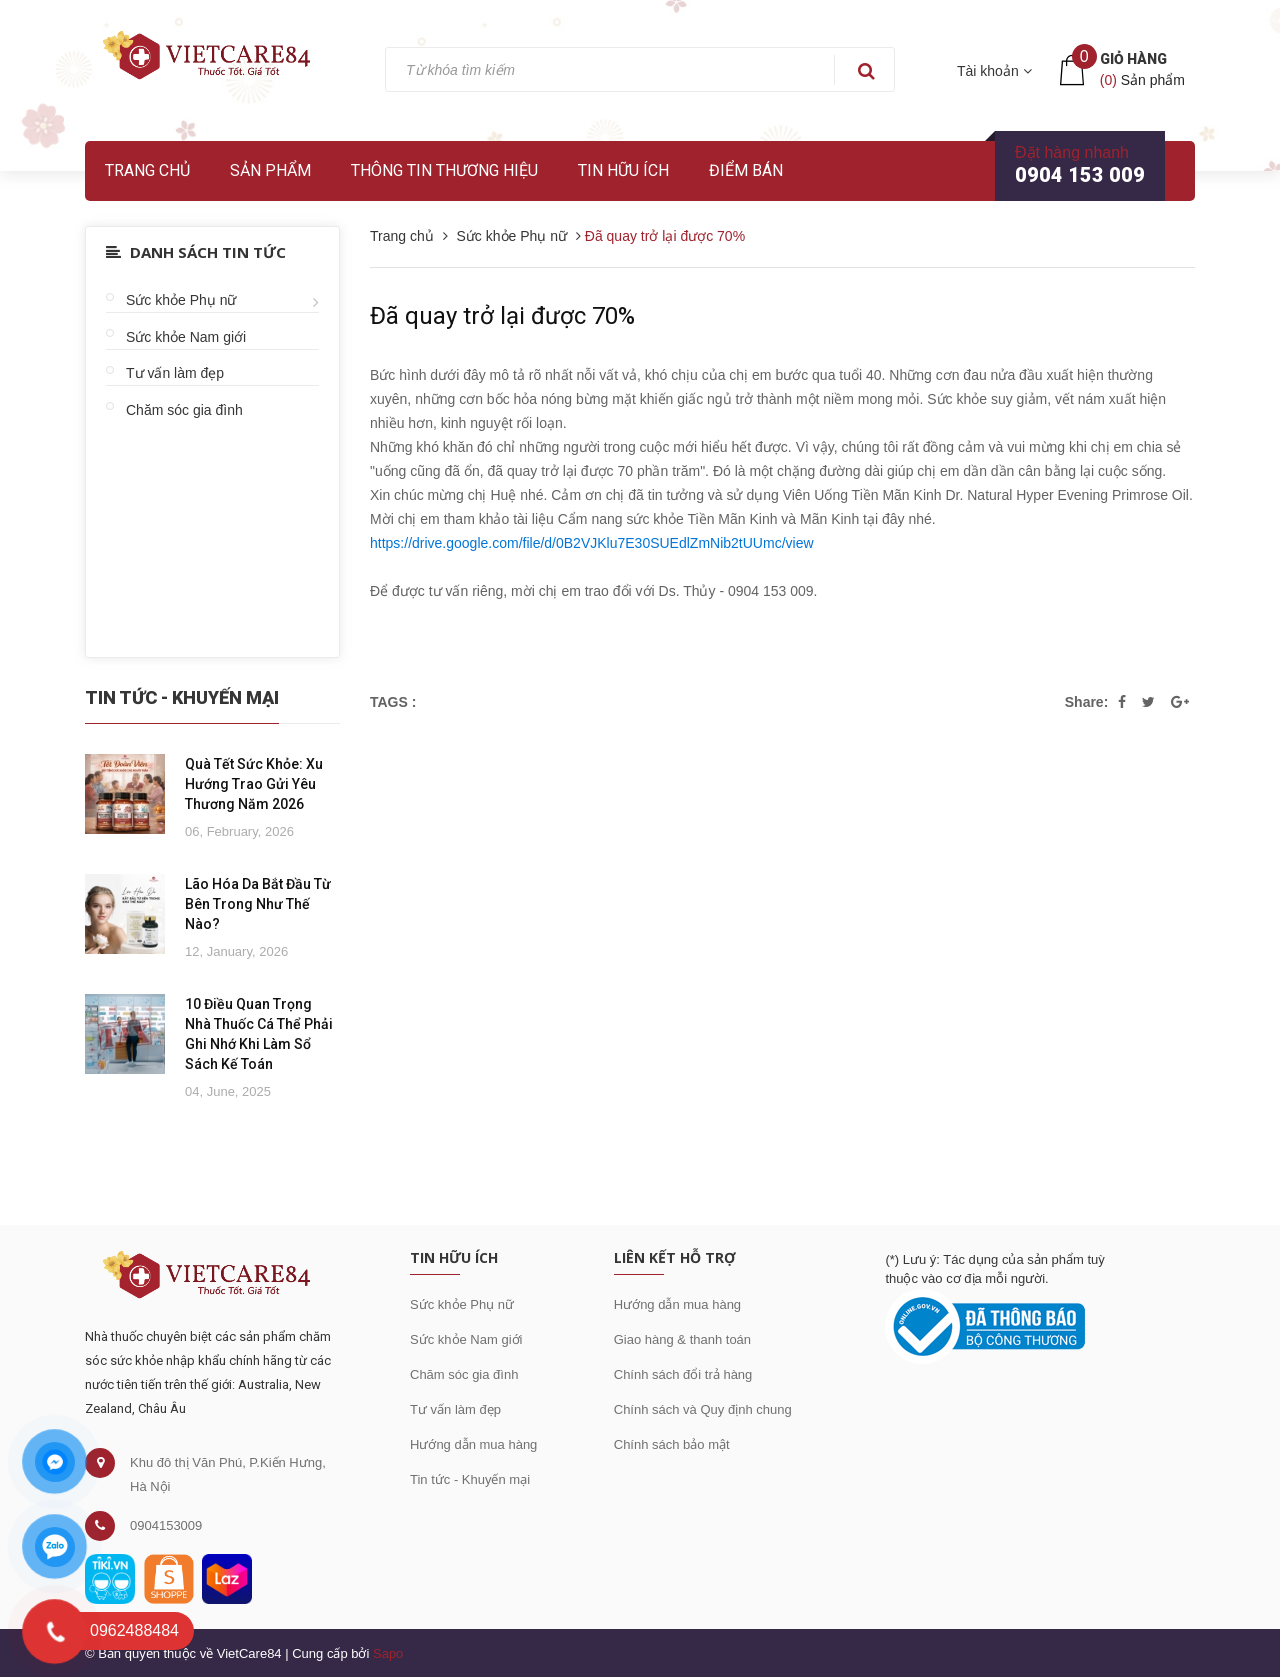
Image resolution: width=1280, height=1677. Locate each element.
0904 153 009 (1080, 175)
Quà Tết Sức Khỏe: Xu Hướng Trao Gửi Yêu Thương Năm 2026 (254, 784)
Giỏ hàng (1133, 59)
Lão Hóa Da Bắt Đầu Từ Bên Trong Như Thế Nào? (258, 904)
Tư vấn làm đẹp (175, 373)
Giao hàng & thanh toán (682, 1339)
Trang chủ (147, 170)
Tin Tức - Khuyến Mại (182, 697)
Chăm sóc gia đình (184, 410)
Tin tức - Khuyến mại (470, 1479)
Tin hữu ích (623, 170)
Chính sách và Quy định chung (703, 1409)
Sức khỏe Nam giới (186, 337)
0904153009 (166, 1525)
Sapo (388, 1653)
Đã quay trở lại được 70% (502, 316)
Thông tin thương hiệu (444, 170)
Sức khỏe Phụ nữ (181, 300)
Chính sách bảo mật (672, 1444)
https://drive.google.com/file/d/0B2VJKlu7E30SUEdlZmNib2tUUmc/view (592, 543)
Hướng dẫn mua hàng (473, 1444)
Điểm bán (746, 170)
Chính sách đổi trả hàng (683, 1374)
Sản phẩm (270, 170)
